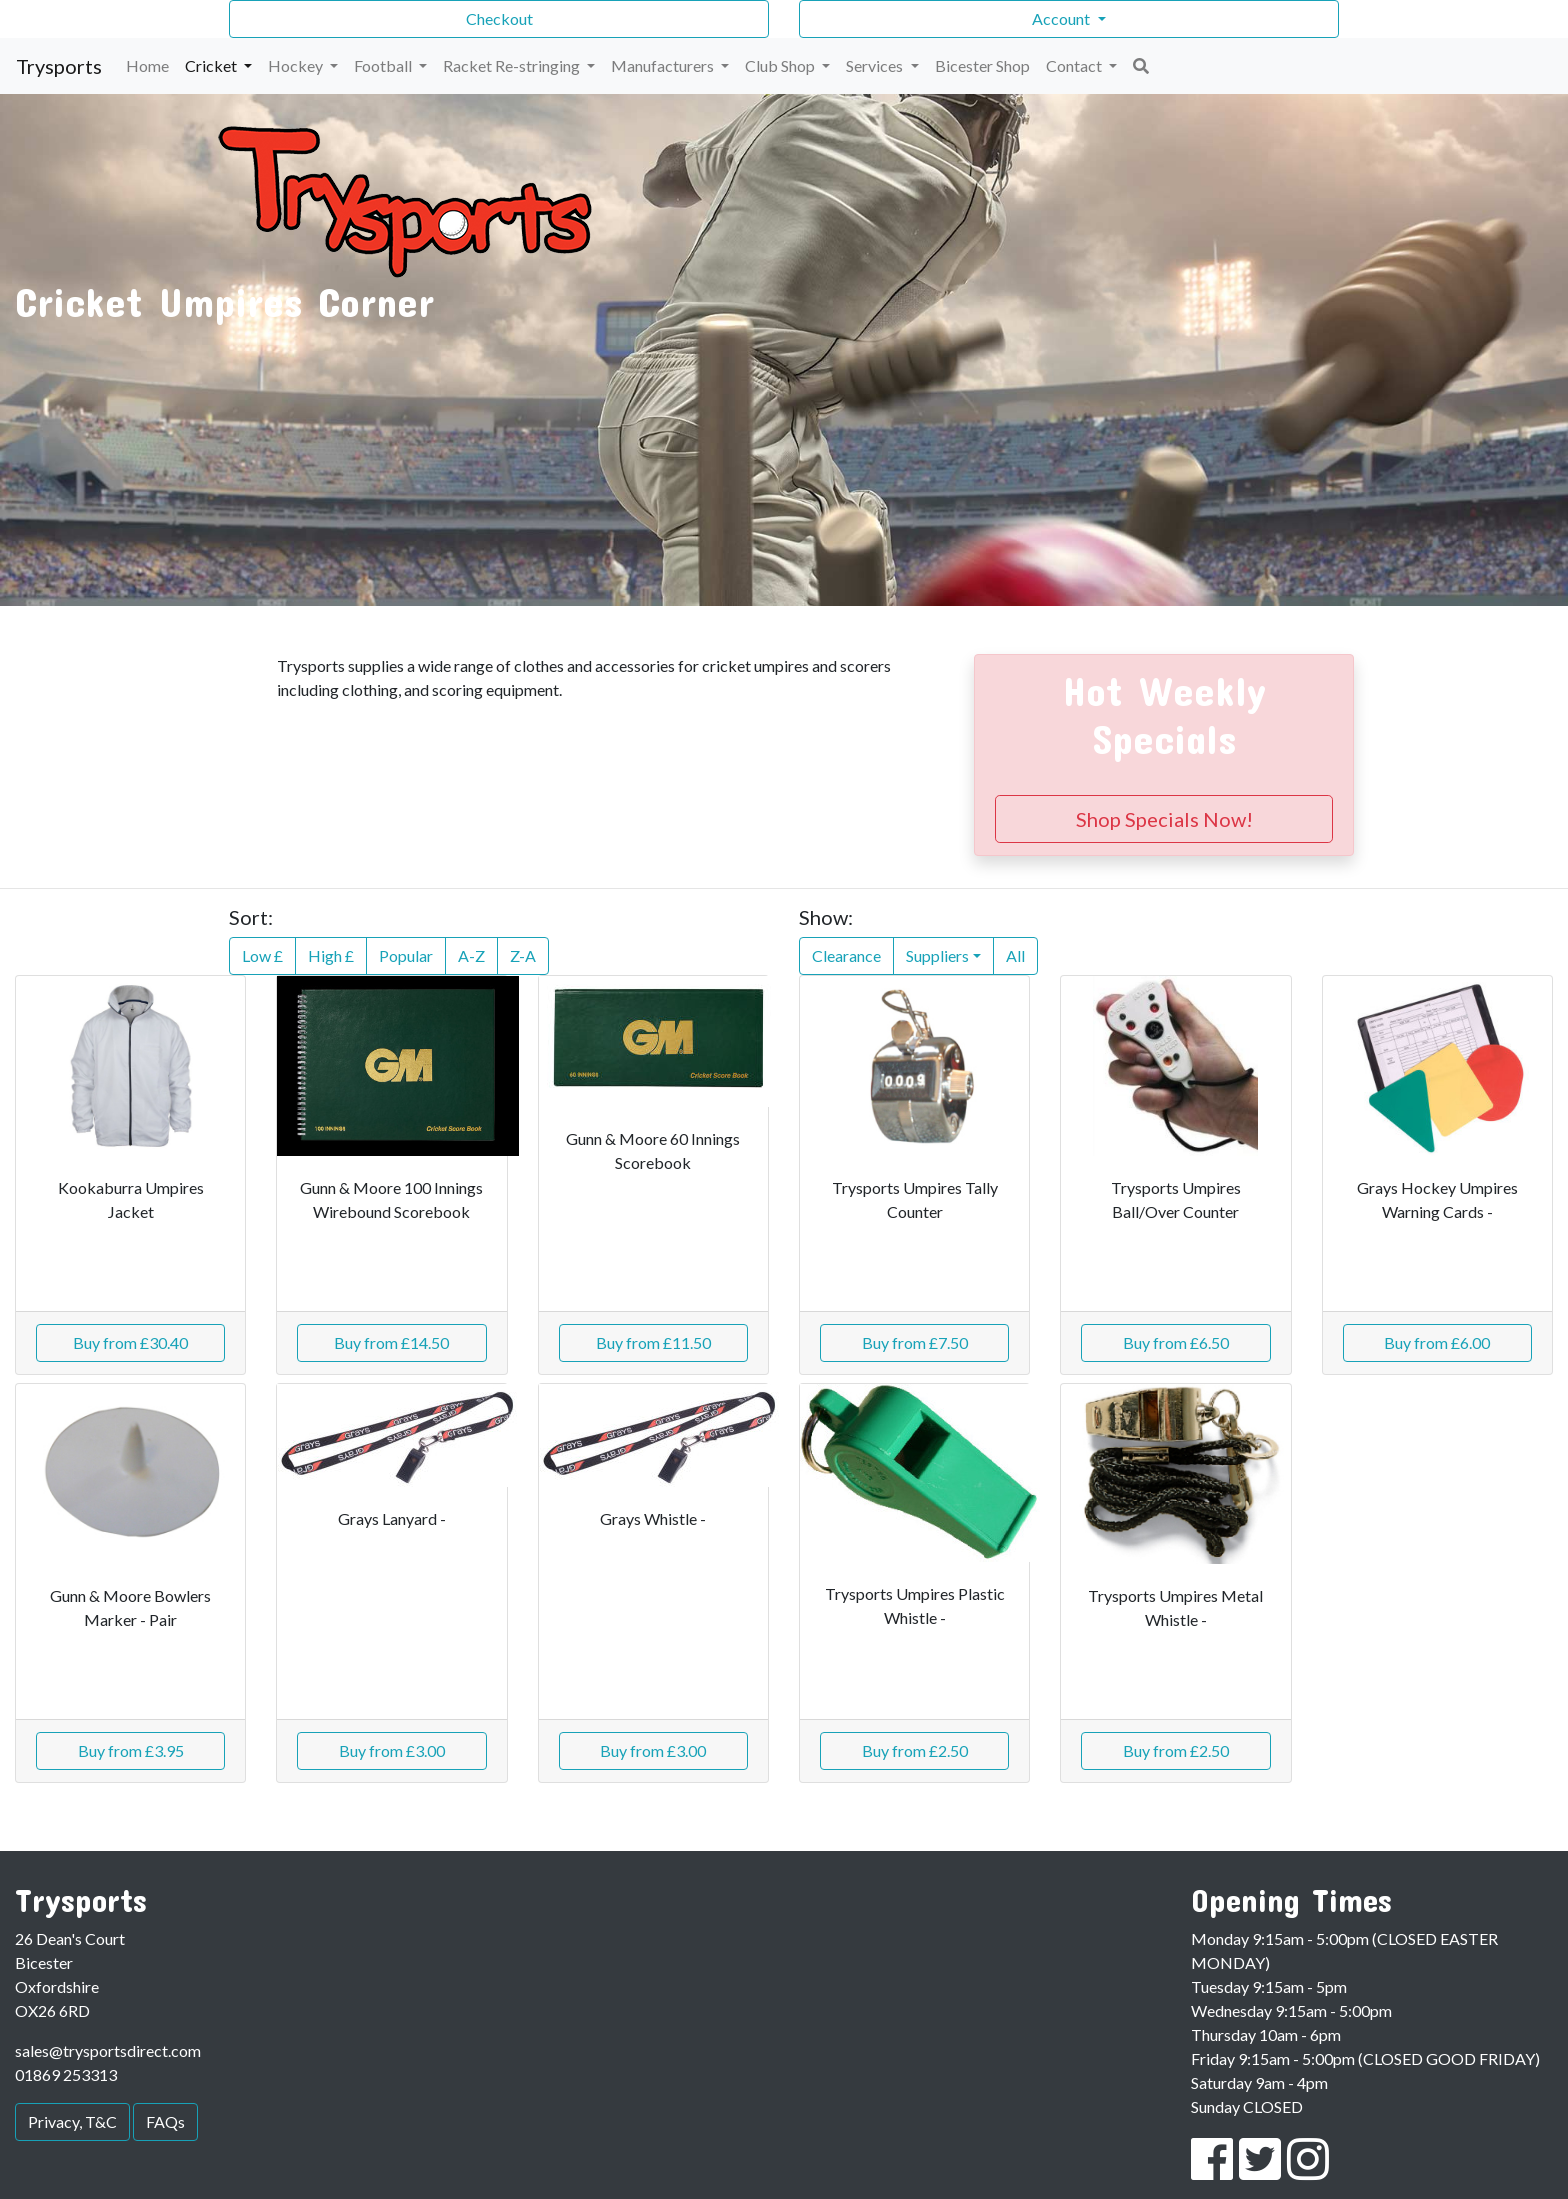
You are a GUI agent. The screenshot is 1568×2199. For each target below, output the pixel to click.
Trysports (59, 66)
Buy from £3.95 (131, 1750)
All (1015, 955)
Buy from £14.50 (391, 1342)
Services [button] (876, 65)
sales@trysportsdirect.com (108, 2050)
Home (147, 65)
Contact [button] (1075, 65)
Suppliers (937, 955)
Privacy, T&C (72, 2121)
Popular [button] (406, 955)
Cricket (212, 65)
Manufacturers (664, 65)
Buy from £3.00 (392, 1750)
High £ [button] (331, 955)
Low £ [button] (262, 955)
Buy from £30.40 (130, 1342)
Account (1062, 18)
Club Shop (781, 65)
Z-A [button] (523, 955)
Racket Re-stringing (513, 65)
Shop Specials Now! (1164, 819)
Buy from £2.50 (915, 1750)
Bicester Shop (982, 65)
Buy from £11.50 (653, 1342)
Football (384, 65)
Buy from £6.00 (1437, 1342)
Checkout (499, 18)
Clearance (846, 955)
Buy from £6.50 (1176, 1342)
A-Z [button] (471, 955)
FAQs (165, 2121)
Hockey (297, 65)
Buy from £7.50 (915, 1342)
